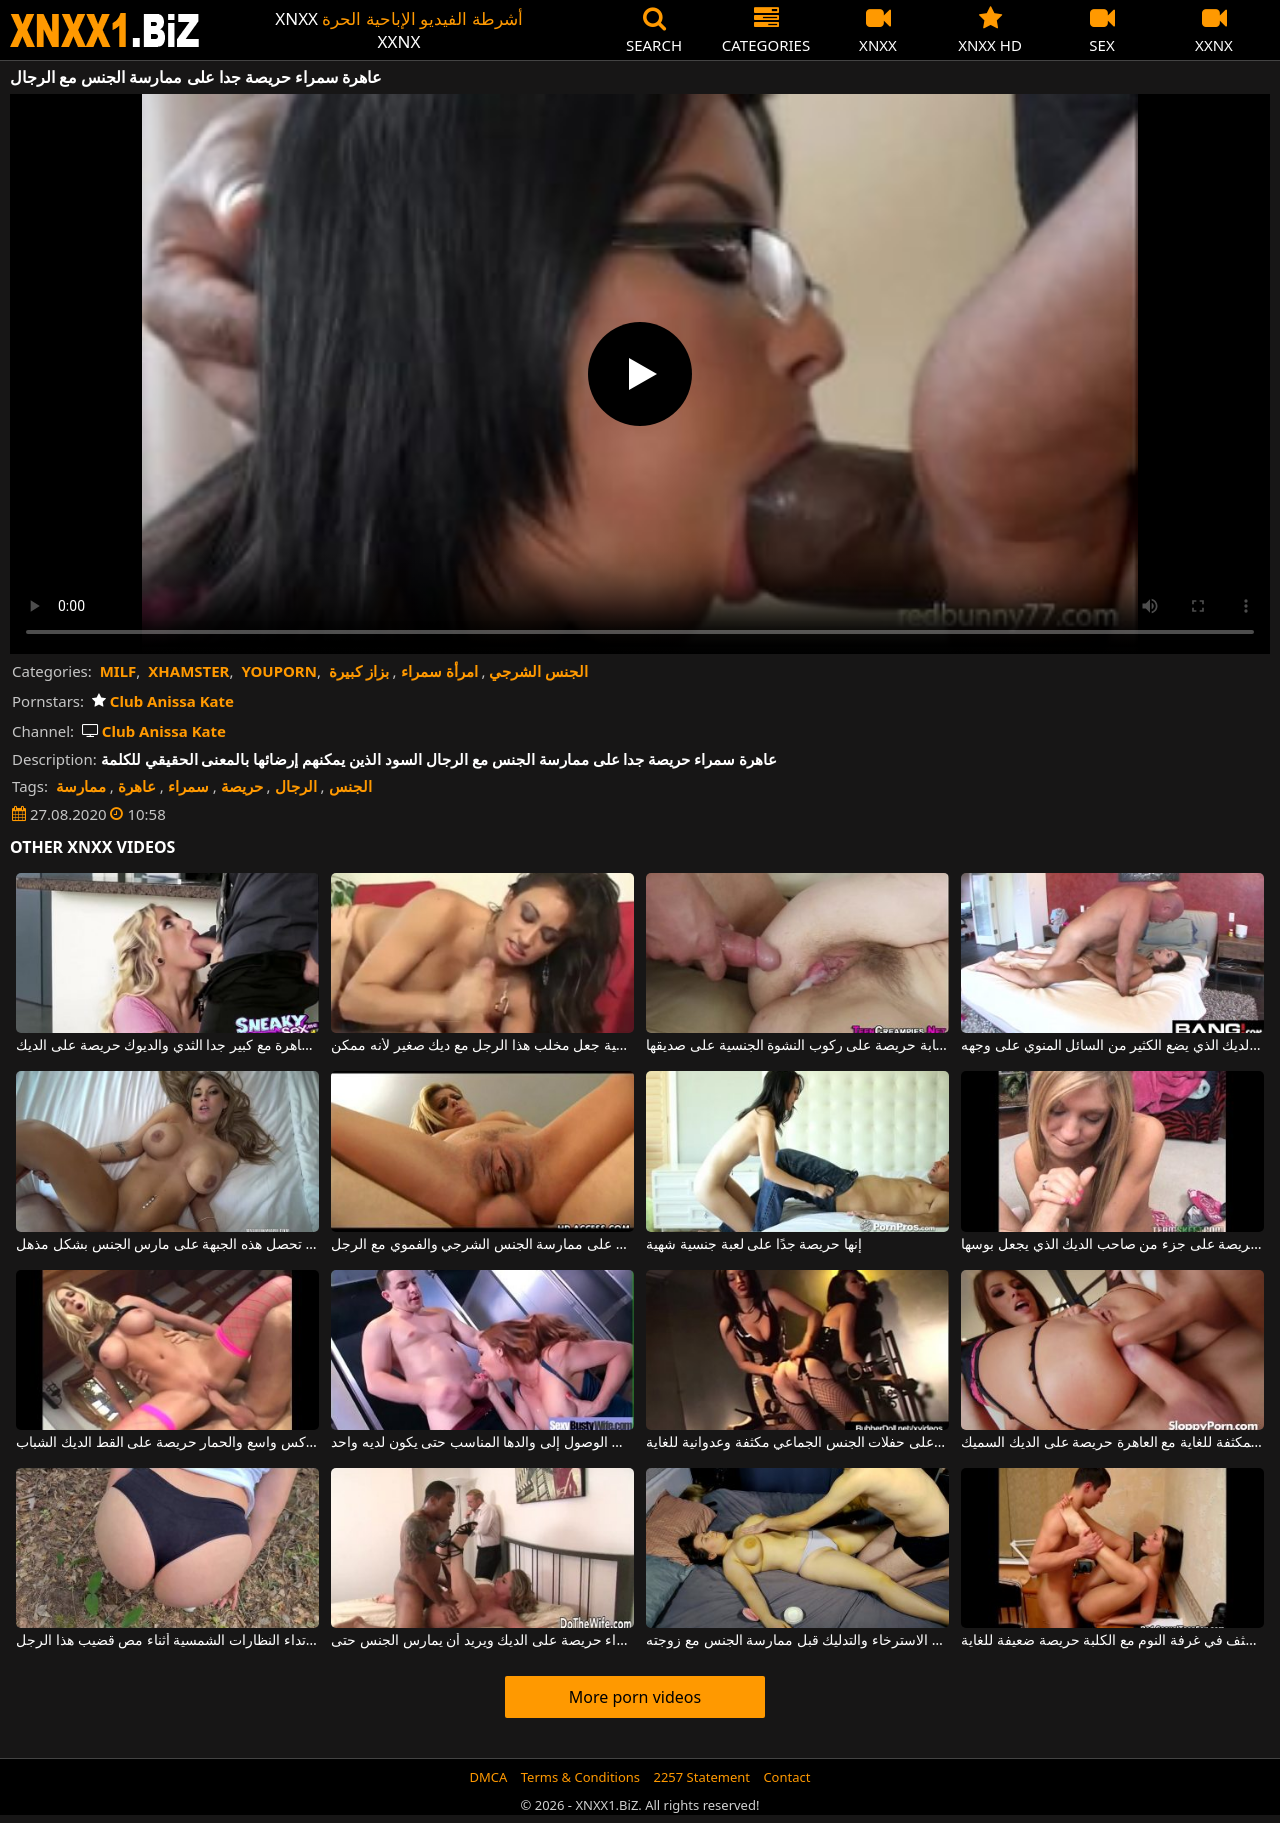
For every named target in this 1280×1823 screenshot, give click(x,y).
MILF (118, 671)
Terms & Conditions (580, 1777)
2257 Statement (701, 1777)
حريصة (242, 786)
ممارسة (81, 786)
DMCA (489, 1777)
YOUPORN (279, 671)
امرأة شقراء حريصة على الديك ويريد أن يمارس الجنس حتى (482, 1641)
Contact (786, 1777)
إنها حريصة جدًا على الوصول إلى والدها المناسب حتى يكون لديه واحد (482, 1443)
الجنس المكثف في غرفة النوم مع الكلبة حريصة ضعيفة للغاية (1112, 1641)
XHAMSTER (188, 671)
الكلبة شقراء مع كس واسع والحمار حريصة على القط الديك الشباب (167, 1443)
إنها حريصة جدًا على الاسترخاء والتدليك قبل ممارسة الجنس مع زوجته (797, 1641)
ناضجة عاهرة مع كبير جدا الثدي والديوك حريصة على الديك (167, 1046)
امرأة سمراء (439, 671)
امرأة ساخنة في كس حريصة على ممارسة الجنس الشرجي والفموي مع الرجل (482, 1245)
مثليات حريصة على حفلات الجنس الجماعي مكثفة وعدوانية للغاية (797, 1443)
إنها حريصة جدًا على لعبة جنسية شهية (754, 1245)
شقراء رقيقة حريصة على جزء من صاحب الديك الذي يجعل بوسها (1112, 1245)
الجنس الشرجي (538, 671)
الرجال (296, 786)
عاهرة (137, 786)
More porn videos (635, 1697)
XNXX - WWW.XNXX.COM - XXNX (105, 30)
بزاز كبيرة (359, 671)
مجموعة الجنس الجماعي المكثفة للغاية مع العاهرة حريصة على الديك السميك (1112, 1443)
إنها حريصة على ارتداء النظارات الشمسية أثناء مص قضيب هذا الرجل (167, 1641)
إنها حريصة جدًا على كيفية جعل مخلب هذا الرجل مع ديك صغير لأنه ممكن (482, 1046)
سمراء (188, 786)
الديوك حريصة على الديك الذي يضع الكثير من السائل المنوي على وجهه (1112, 1046)
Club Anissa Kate (163, 701)
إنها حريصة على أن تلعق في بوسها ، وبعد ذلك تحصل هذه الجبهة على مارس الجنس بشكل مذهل (167, 1245)
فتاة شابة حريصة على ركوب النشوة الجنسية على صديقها (797, 1046)
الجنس (350, 786)
